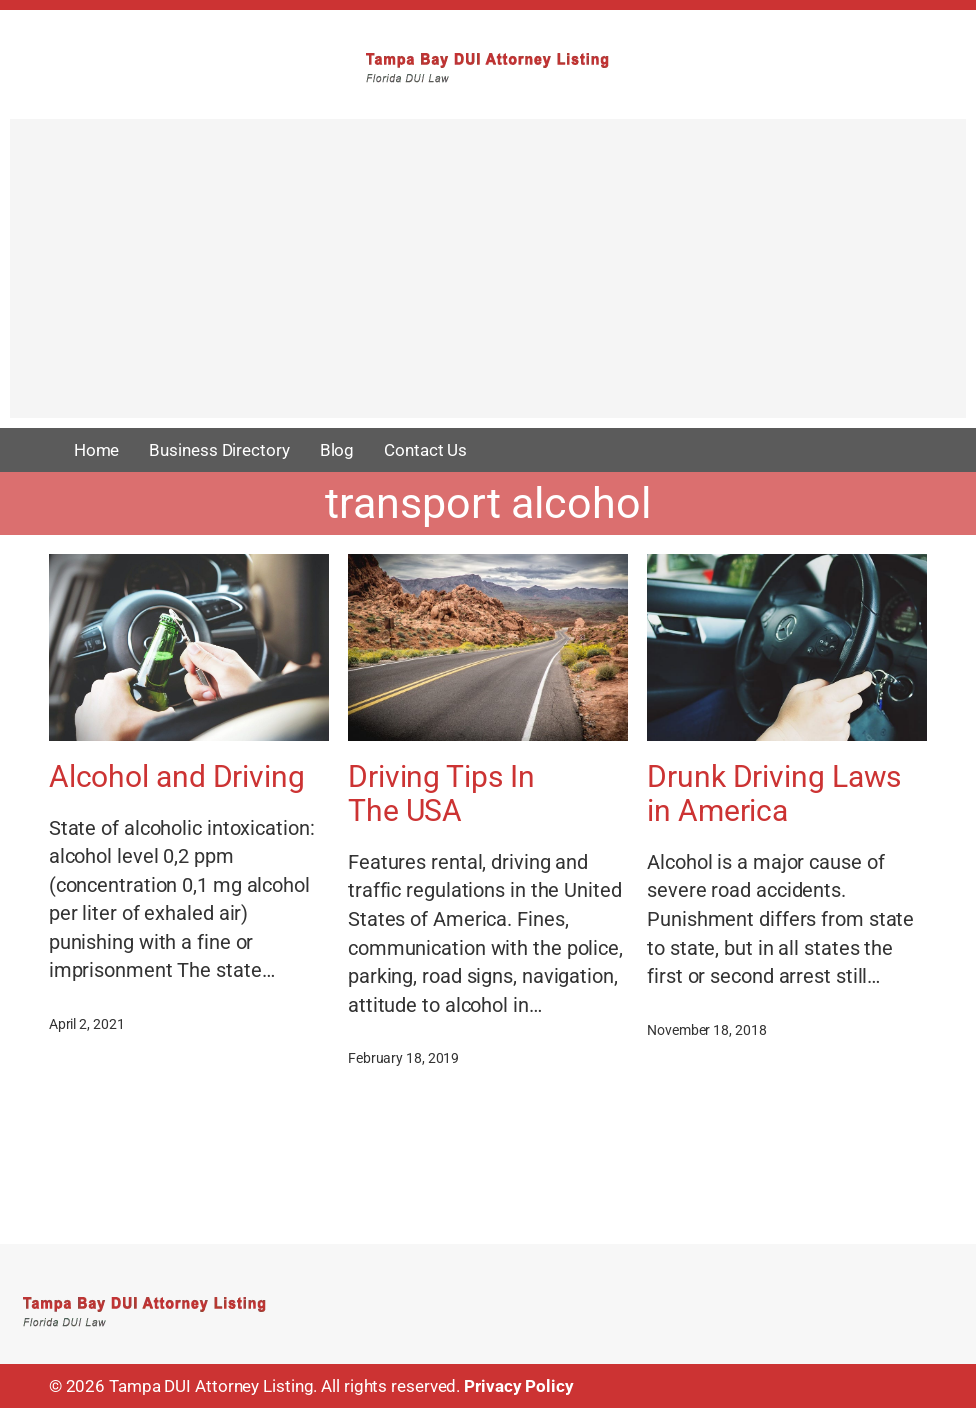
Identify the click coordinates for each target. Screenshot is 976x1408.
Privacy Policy (519, 1386)
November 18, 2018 (706, 1030)
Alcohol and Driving (177, 777)
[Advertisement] (488, 278)
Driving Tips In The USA (441, 794)
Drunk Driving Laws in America (774, 794)
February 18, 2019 (403, 1058)
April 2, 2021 (87, 1024)
